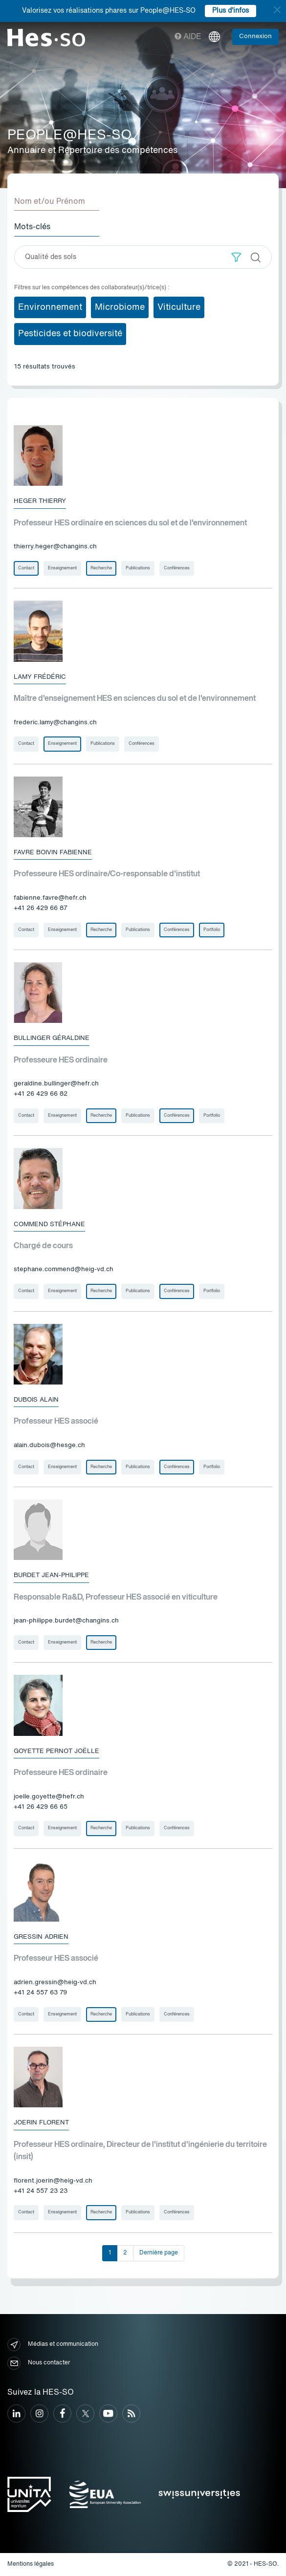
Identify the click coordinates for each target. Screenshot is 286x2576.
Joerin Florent (41, 2123)
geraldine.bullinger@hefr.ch (56, 1084)
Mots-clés (32, 227)
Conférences (177, 568)
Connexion (255, 36)
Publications (138, 568)
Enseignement (62, 568)
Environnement (50, 307)
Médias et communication (52, 2344)
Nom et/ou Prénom (49, 202)
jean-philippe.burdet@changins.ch (66, 1621)
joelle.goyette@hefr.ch (49, 1797)
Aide (188, 37)
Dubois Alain (36, 1400)
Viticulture (178, 307)
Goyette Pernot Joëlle (56, 1751)
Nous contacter (38, 2363)
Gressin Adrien (41, 1937)
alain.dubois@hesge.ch (49, 1445)
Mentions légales (30, 2564)
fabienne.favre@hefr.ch (50, 898)
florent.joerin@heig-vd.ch (53, 2181)
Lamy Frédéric (40, 677)
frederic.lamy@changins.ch (55, 722)
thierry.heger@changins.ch (55, 546)
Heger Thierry (40, 501)
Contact (26, 568)
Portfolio (211, 930)
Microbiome (120, 307)
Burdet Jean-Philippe (51, 1575)
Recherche (101, 568)
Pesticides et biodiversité (70, 333)
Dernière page (158, 2253)
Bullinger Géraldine (51, 1038)
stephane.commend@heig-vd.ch (63, 1269)
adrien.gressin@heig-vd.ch (55, 1982)
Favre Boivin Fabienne (53, 852)
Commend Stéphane (49, 1224)
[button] (236, 257)
